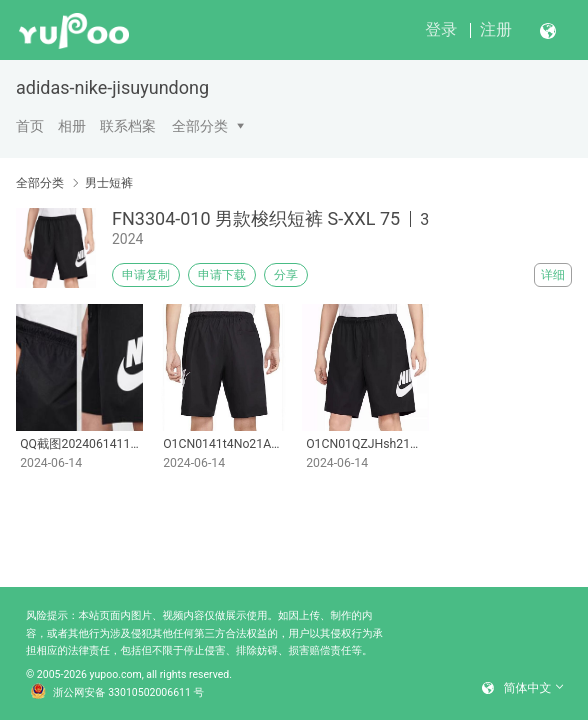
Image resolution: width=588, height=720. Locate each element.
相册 (72, 126)
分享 (286, 275)
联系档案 (128, 126)
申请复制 (146, 275)
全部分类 (200, 126)
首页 (30, 126)
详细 (553, 275)
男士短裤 (109, 183)
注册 (496, 29)
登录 (441, 29)
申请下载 (222, 275)
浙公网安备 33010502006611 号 (117, 693)
